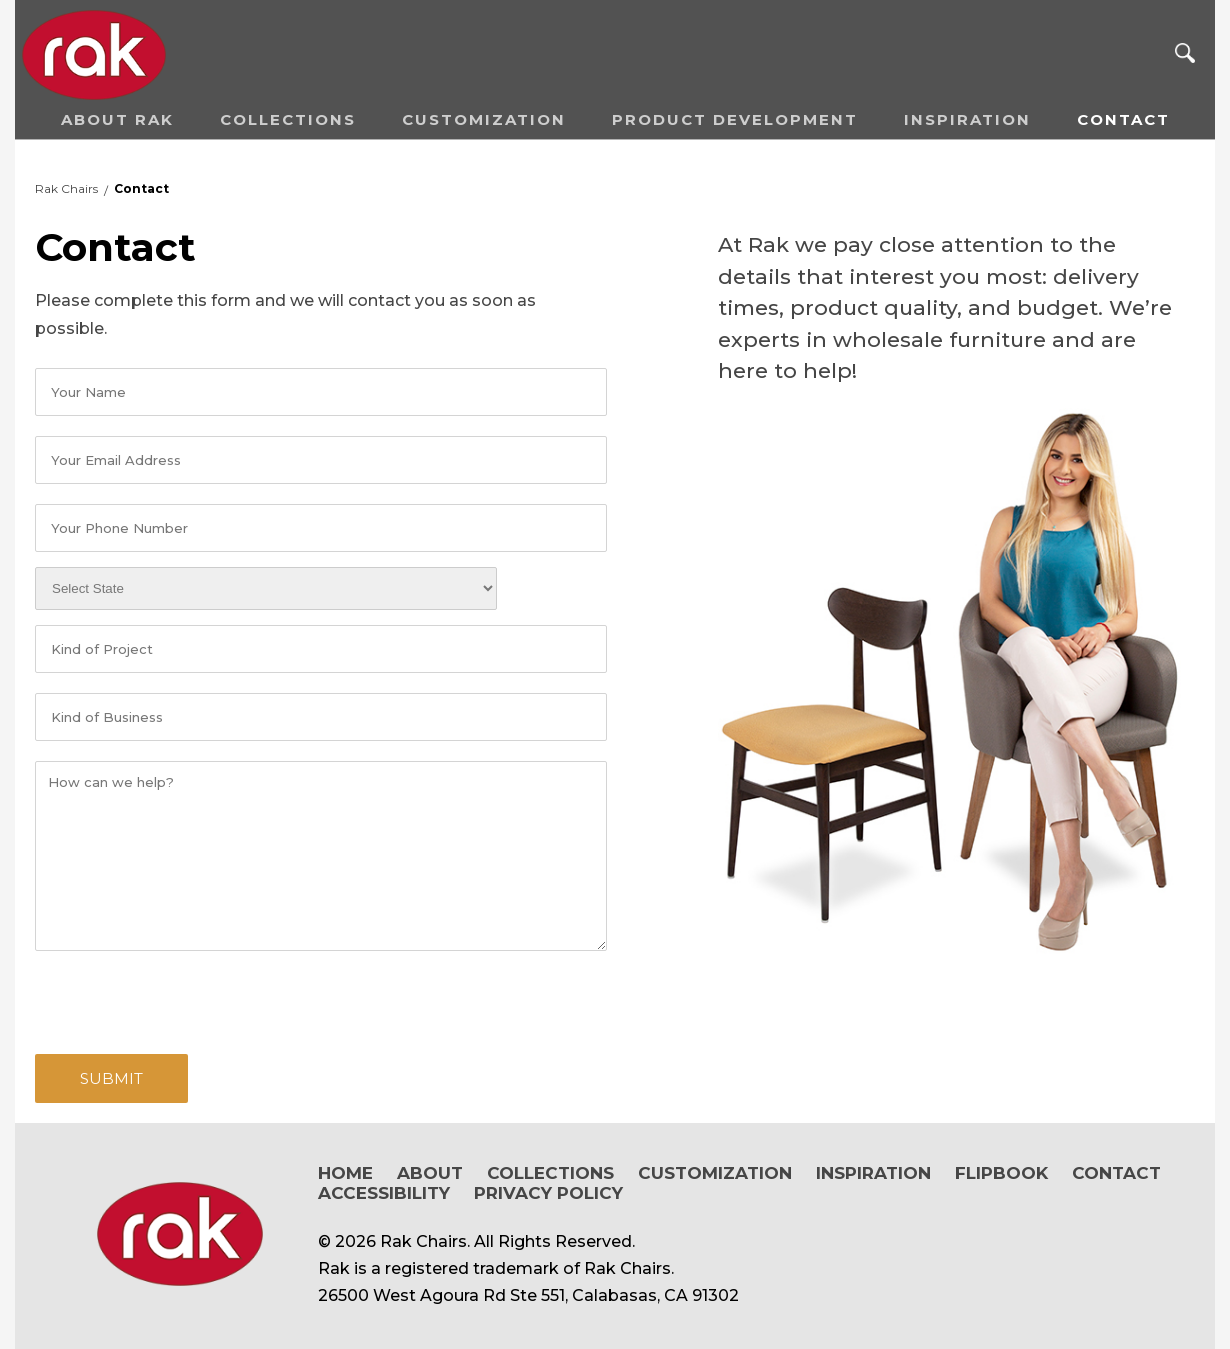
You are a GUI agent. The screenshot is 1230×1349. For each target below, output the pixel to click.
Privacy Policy (548, 1193)
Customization (484, 119)
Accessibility (384, 1193)
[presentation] (187, 1000)
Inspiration (967, 119)
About (430, 1173)
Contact (1123, 119)
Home (345, 1173)
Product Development (735, 119)
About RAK (117, 119)
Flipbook (1001, 1173)
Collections (288, 119)
